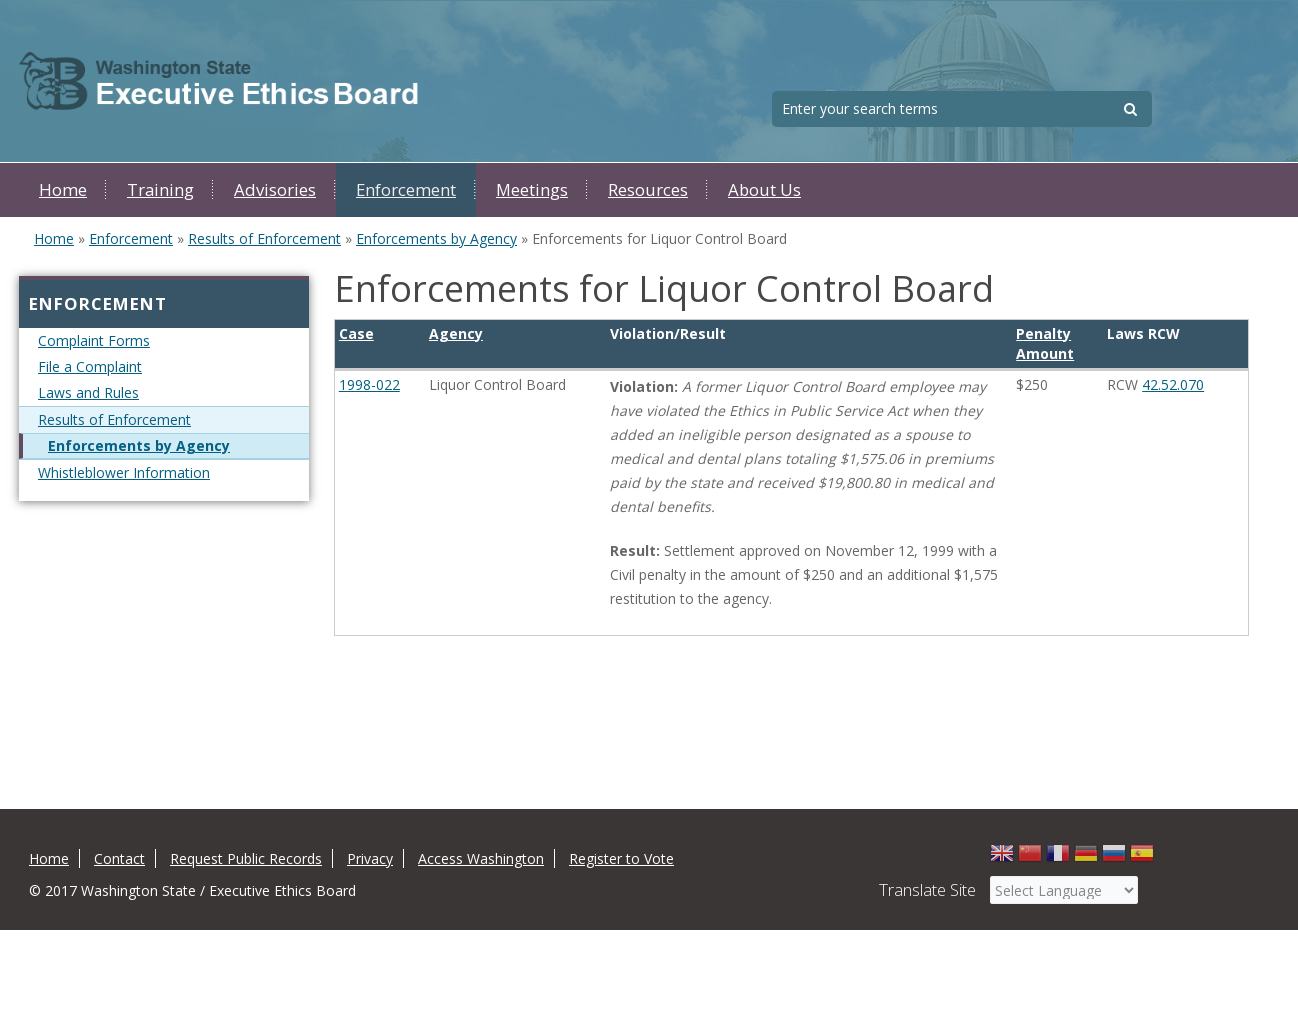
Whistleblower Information (124, 472)
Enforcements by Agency (436, 238)
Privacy (370, 858)
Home (63, 189)
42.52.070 (1173, 384)
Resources (648, 189)
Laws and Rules (88, 392)
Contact (119, 858)
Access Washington (481, 858)
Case (356, 333)
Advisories (275, 189)
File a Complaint (90, 366)
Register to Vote (621, 858)
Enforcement (406, 189)
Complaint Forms (94, 340)
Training (160, 189)
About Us (764, 189)
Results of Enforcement (264, 238)
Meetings (532, 189)
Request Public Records (246, 858)
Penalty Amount (1045, 343)
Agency (456, 333)
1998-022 (369, 384)
